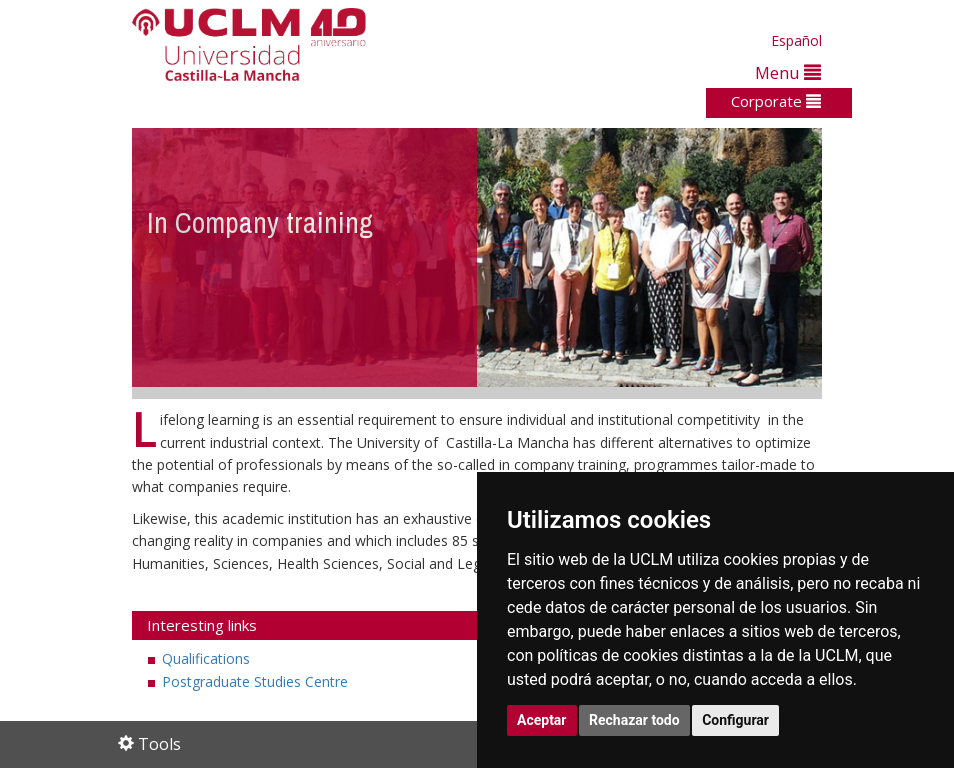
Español (796, 40)
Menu (788, 72)
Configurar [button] (735, 720)
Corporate (776, 101)
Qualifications (206, 658)
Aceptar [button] (542, 720)
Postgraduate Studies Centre (255, 681)
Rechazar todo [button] (634, 720)
